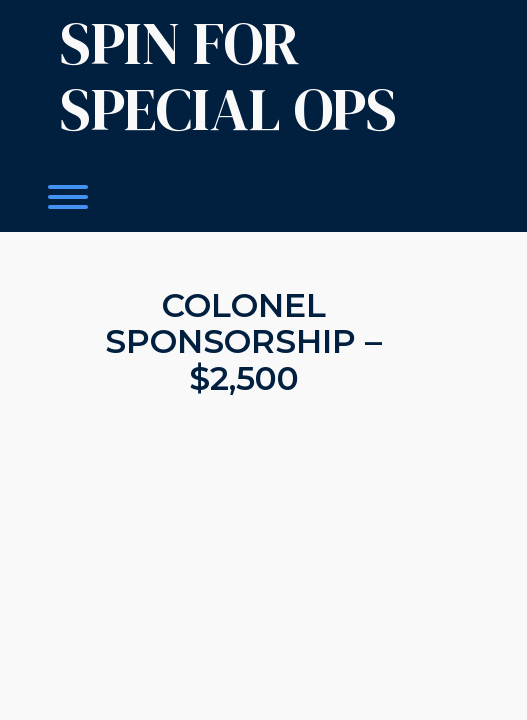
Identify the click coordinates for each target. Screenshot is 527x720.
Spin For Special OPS (228, 76)
